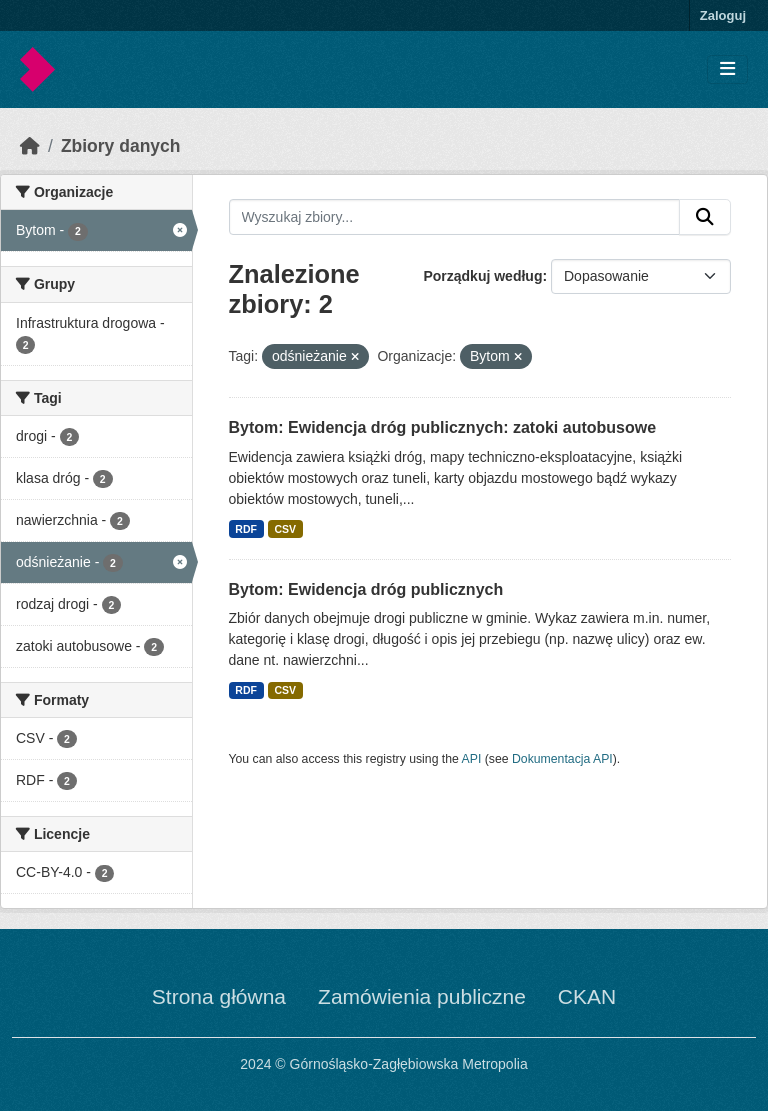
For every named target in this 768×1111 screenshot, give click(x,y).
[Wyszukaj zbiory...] (455, 217)
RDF (246, 529)
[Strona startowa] (30, 146)
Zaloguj (723, 15)
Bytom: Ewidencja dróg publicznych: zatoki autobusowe (443, 427)
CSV (285, 529)
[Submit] (705, 217)
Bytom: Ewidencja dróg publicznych (366, 589)
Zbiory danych (121, 146)
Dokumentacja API (562, 759)
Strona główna (219, 996)
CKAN (587, 996)
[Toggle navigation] (727, 69)
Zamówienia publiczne (422, 996)
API (472, 759)
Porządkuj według (482, 276)
